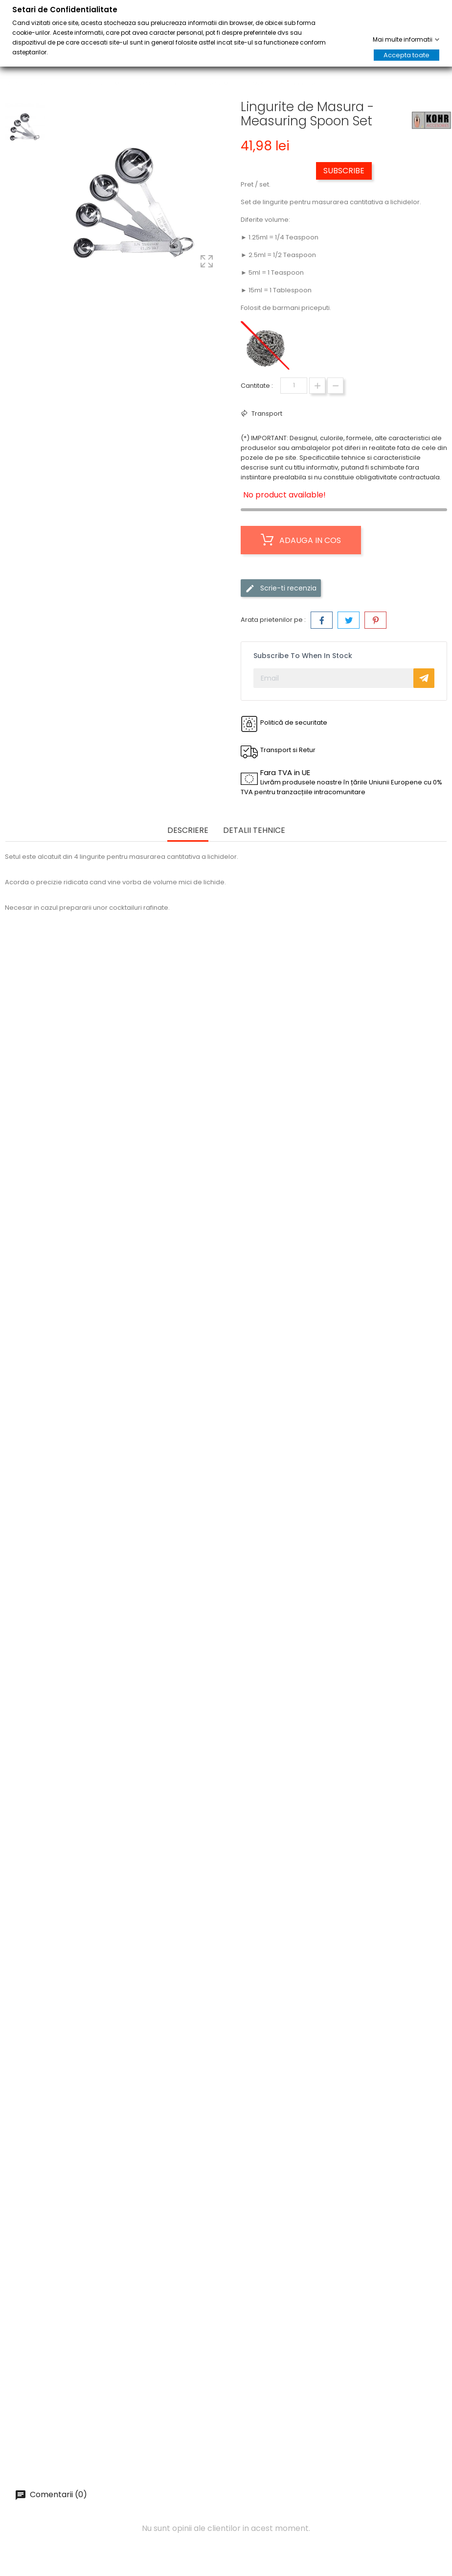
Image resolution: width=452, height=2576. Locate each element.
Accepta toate (406, 55)
